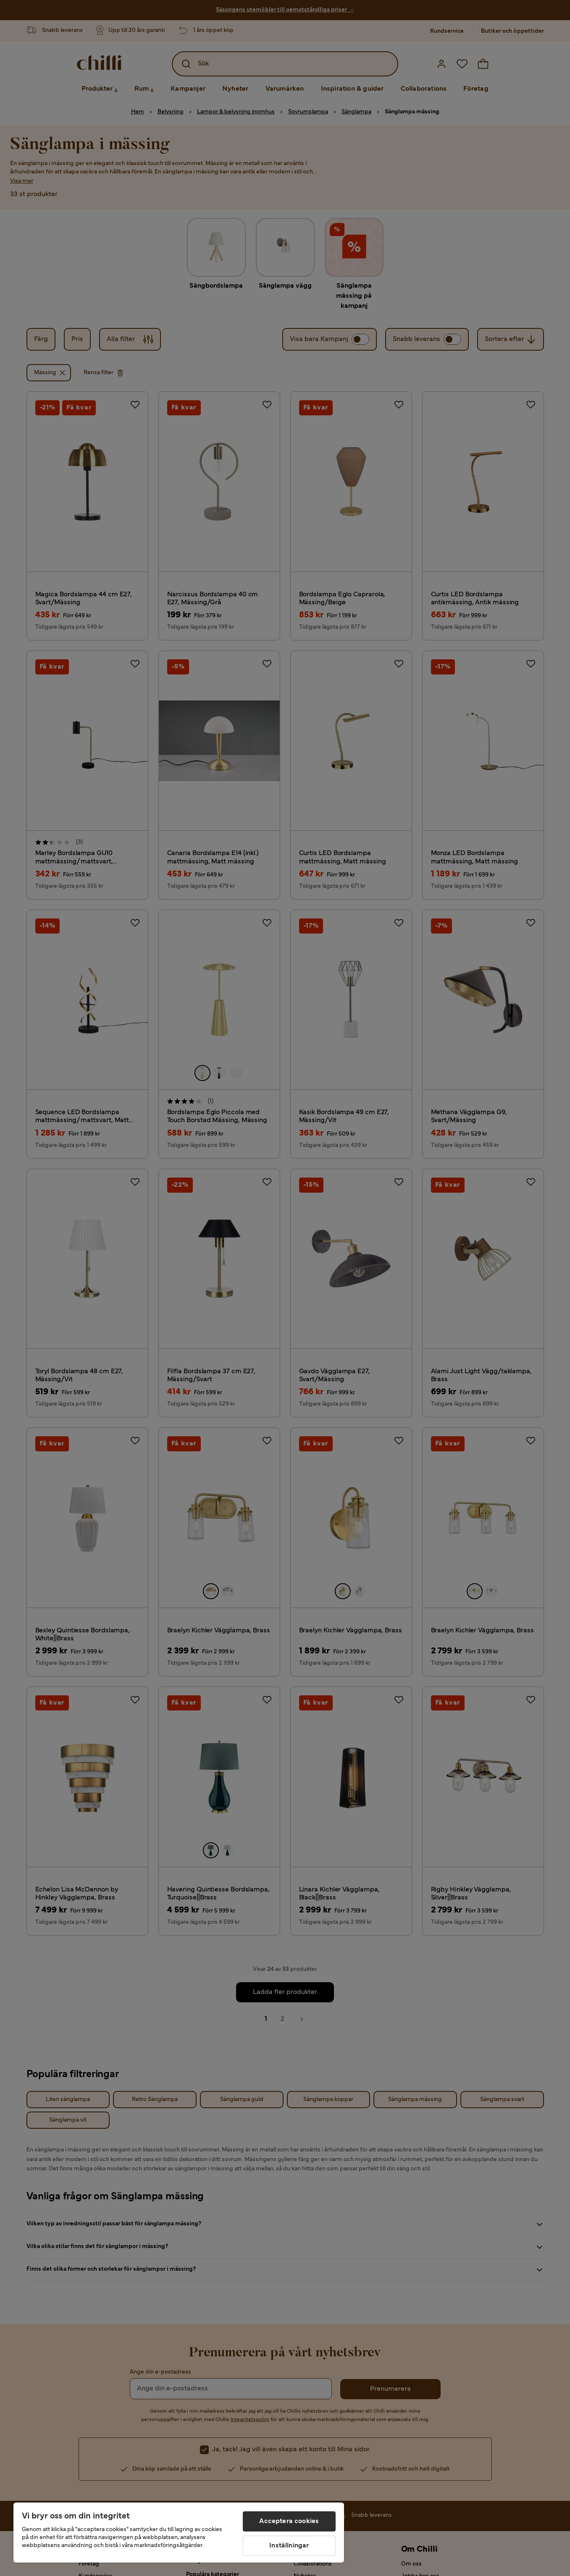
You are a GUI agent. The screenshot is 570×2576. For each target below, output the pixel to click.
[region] (178, 2533)
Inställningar (289, 2546)
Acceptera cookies (289, 2521)
